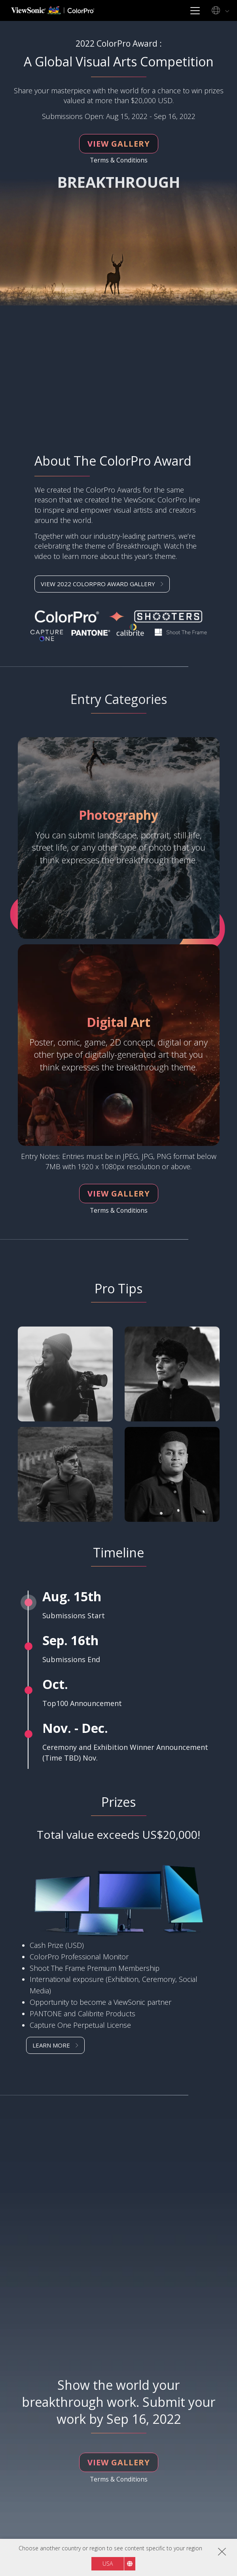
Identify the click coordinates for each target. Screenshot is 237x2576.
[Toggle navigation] (194, 10)
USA (107, 2563)
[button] (119, 2045)
